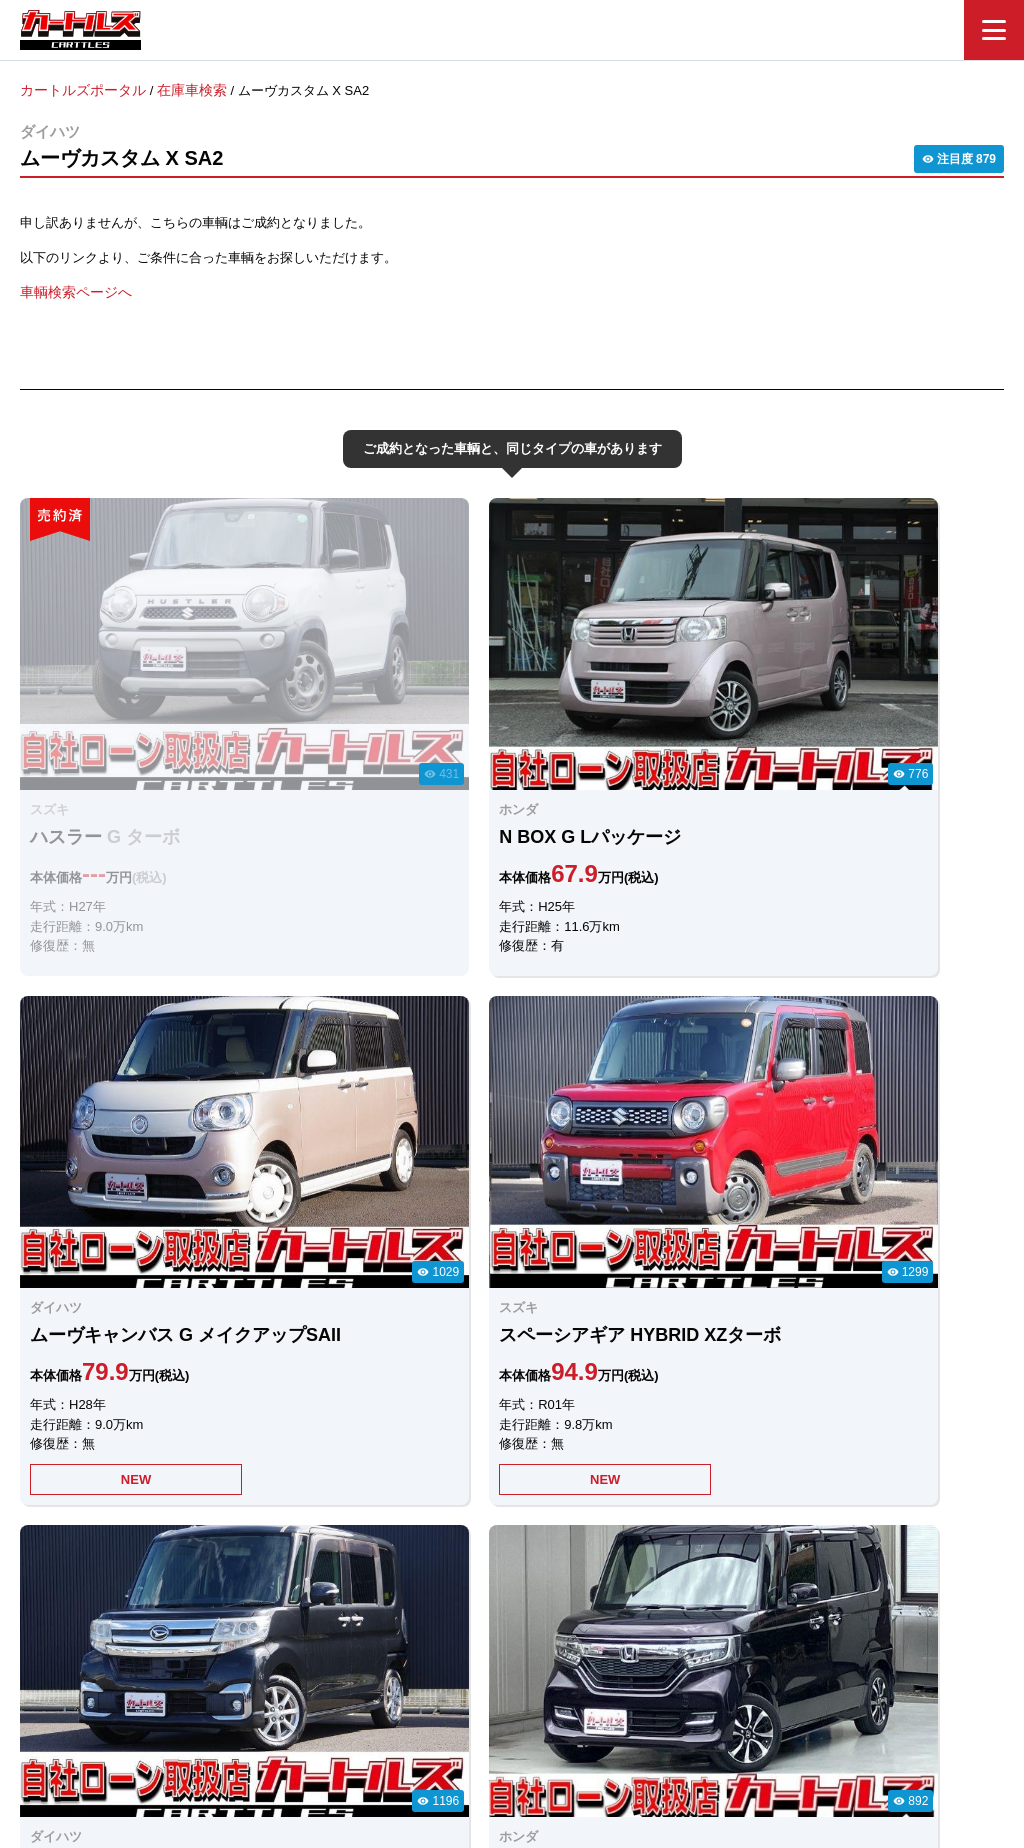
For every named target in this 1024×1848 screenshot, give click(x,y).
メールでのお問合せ (611, 1518)
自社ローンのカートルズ (490, 1734)
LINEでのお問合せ (411, 1519)
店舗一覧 (612, 1734)
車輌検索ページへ (72, 290)
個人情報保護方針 (714, 1734)
